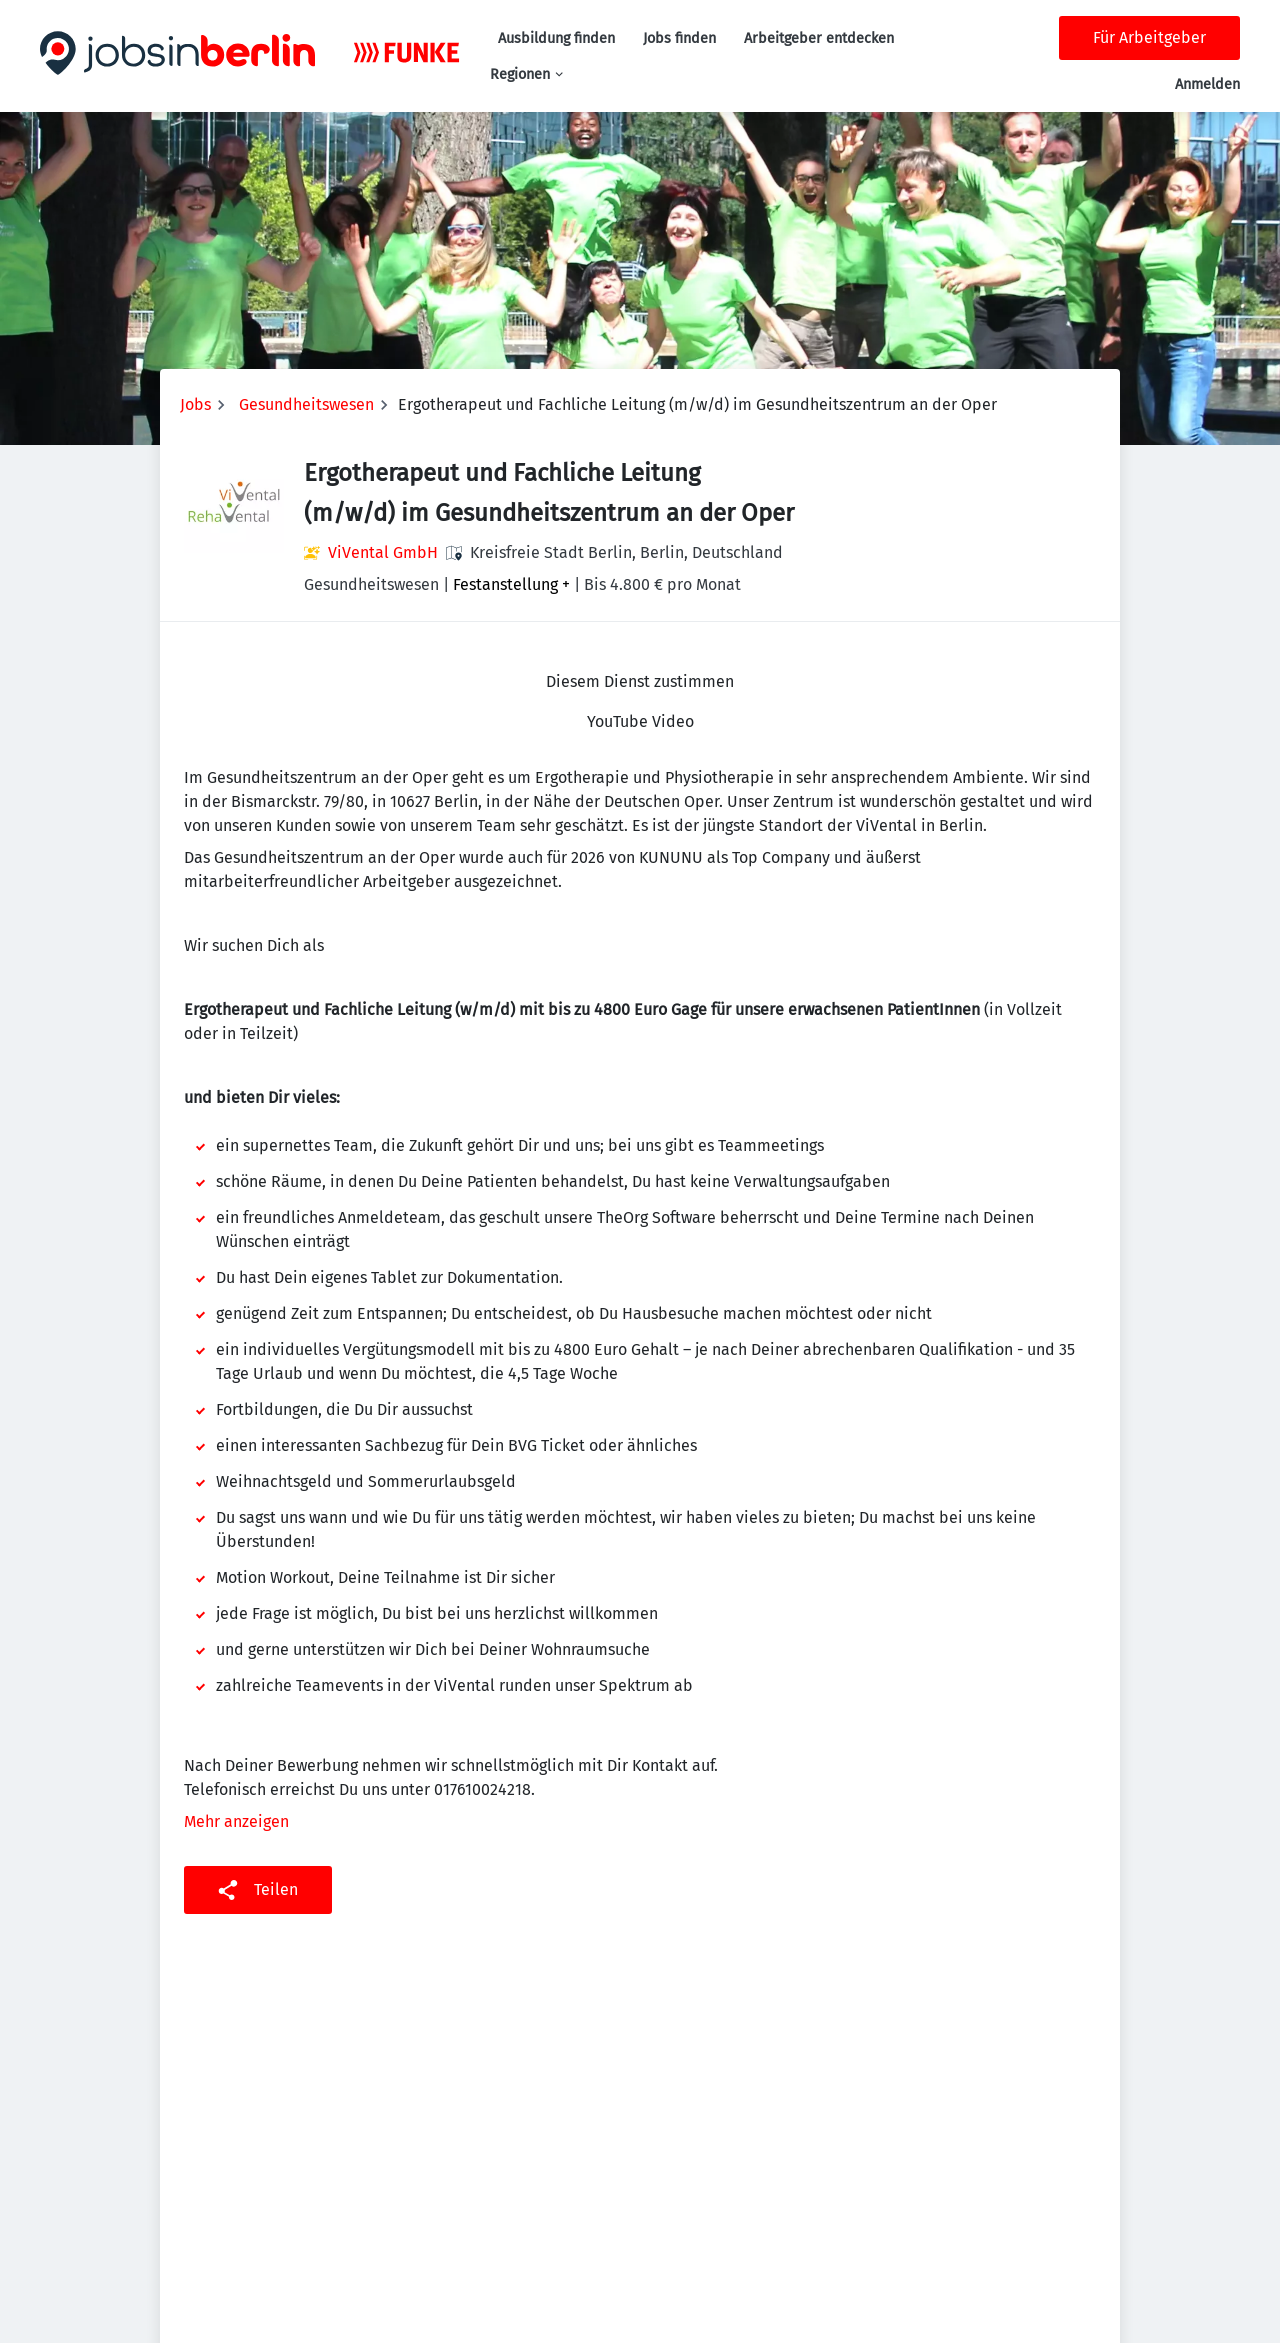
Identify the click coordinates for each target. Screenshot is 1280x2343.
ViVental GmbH (383, 552)
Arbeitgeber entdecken (819, 38)
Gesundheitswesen (306, 404)
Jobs (195, 404)
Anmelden (1207, 84)
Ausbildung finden (556, 38)
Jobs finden (679, 38)
